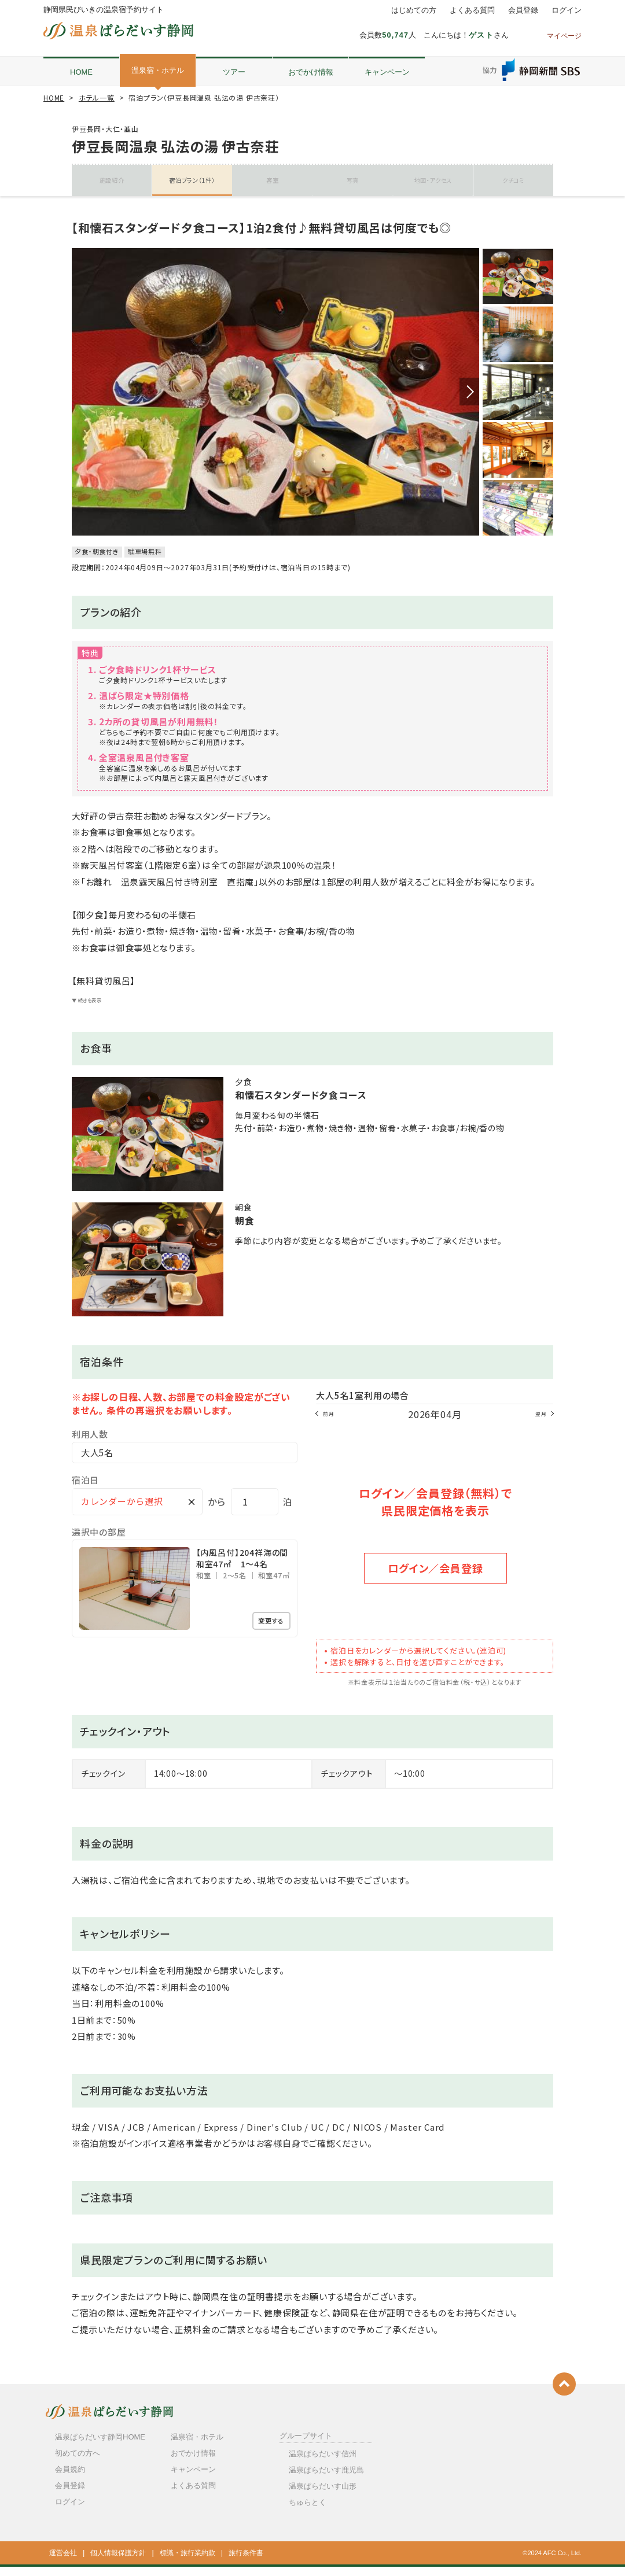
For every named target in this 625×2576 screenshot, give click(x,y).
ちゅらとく (307, 2511)
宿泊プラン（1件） (192, 180)
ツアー (234, 72)
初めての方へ (77, 2462)
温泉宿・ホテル (157, 70)
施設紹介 (112, 180)
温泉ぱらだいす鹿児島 (326, 2479)
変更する (266, 1632)
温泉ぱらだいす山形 (322, 2495)
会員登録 (523, 10)
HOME (81, 72)
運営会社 (63, 2562)
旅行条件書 (246, 2562)
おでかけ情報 (310, 72)
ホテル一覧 (97, 97)
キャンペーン (387, 72)
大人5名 (97, 1464)
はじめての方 (413, 10)
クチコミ (513, 180)
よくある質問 (472, 10)
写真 (353, 180)
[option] (275, 400)
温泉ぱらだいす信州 (322, 2462)
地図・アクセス (433, 180)
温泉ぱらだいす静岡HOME (100, 2445)
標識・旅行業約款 (187, 2562)
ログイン (567, 10)
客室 (272, 180)
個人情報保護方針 (118, 2562)
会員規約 (70, 2478)
